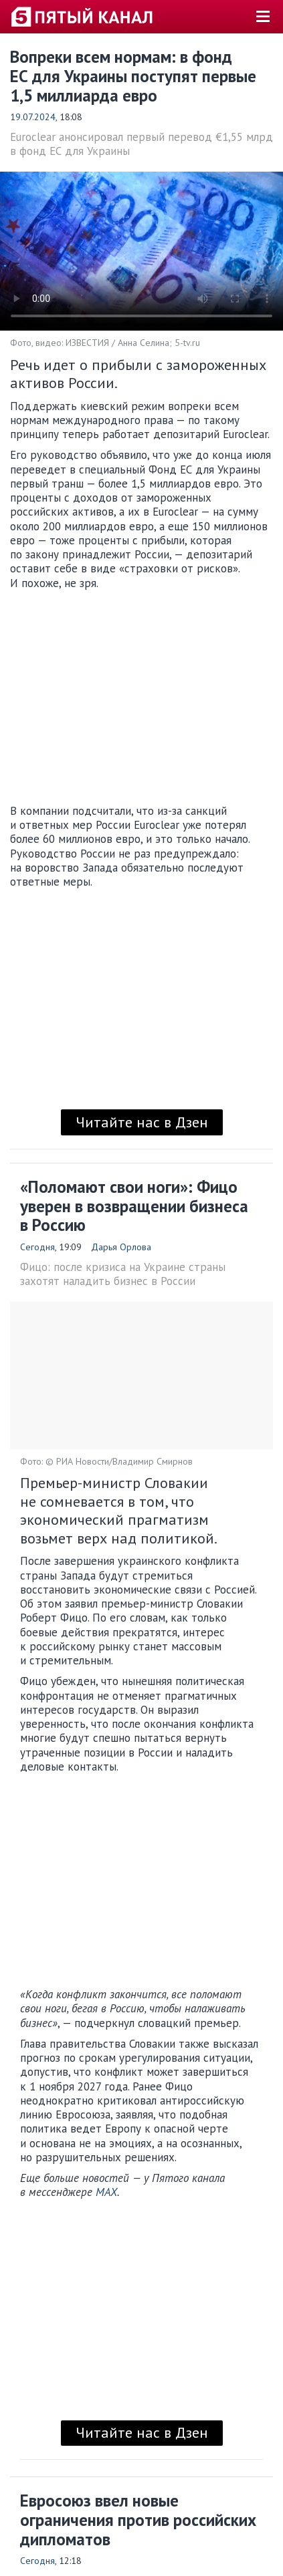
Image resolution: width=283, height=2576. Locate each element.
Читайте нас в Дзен (142, 1122)
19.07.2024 (33, 117)
